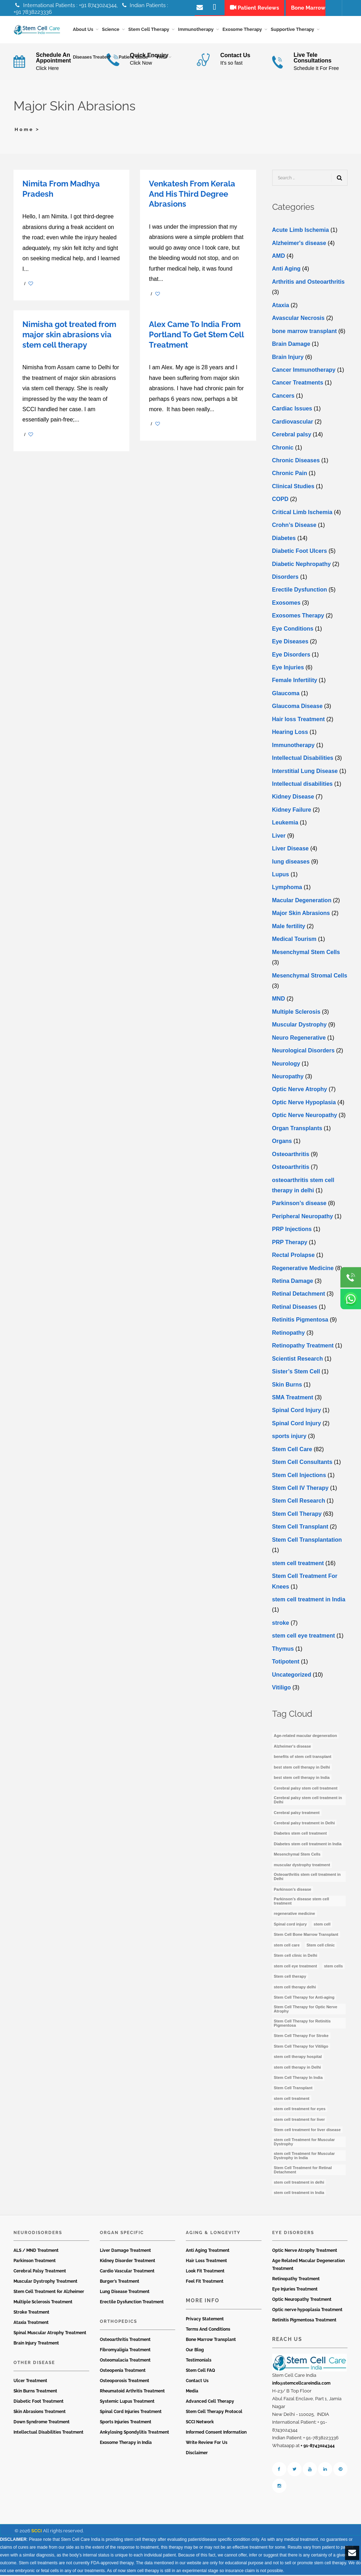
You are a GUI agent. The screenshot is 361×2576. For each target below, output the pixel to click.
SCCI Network (200, 2423)
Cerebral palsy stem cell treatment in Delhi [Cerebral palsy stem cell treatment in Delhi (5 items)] (308, 1801)
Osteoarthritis (290, 1156)
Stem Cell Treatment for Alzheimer (49, 2293)
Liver (279, 837)
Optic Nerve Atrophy (299, 1091)
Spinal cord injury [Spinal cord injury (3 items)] (290, 1925)
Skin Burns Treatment (35, 2392)
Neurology (286, 1065)
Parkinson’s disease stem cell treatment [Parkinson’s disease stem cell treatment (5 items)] (301, 1902)
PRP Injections (292, 1230)
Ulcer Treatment (30, 2382)
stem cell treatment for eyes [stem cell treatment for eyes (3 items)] (300, 2110)
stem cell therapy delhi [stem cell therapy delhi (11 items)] (295, 1988)
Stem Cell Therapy (297, 1515)
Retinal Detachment (298, 1295)
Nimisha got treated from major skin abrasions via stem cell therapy (69, 335)
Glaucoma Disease (297, 707)
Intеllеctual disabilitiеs (302, 785)
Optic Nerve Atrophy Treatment (304, 2251)
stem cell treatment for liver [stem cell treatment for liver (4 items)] (299, 2121)
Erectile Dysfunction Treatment (132, 2303)
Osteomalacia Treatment (125, 2361)
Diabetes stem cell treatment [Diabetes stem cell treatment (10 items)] (300, 1834)
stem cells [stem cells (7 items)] (333, 1967)
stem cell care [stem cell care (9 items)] (287, 1946)
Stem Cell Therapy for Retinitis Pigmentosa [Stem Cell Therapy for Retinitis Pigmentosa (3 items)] (302, 2024)
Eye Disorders (291, 656)
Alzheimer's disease (299, 244)
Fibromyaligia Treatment (125, 2351)
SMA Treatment (292, 1399)
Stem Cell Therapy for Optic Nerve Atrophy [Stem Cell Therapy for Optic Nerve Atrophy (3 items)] (306, 2010)
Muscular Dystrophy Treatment (45, 2282)
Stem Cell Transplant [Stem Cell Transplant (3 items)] (293, 2089)
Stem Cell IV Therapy (300, 1489)
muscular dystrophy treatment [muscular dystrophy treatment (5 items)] (302, 1866)
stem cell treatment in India (308, 1601)
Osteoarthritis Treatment (125, 2340)
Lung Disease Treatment (125, 2293)
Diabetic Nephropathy (301, 565)
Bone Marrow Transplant (211, 2340)
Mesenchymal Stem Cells (306, 954)
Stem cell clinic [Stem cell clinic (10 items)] (321, 1946)
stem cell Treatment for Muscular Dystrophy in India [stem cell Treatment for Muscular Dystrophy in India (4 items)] (304, 2157)
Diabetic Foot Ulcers (299, 552)
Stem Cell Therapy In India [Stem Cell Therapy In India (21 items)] (298, 2079)
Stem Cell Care (292, 1451)
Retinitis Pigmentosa (300, 1321)
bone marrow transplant (304, 333)
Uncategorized (291, 1676)
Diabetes (284, 540)
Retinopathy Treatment (303, 1347)
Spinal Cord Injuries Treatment (131, 2413)
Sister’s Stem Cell (296, 1373)
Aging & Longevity (213, 2234)
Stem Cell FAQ (200, 2371)
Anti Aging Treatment (208, 2251)
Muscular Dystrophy (299, 1026)
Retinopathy (288, 1334)
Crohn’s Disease (294, 526)
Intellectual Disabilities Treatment (48, 2433)
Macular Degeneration (302, 902)
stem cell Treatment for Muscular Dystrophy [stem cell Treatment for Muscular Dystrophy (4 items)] (304, 2143)
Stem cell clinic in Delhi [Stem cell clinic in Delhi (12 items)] (295, 1957)
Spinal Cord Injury (296, 1412)
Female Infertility (294, 682)
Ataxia (280, 307)
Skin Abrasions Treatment (40, 2413)
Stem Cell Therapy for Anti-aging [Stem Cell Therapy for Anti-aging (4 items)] (304, 1999)
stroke (280, 1624)
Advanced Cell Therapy (210, 2402)
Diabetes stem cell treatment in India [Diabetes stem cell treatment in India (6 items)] (308, 1845)
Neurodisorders (38, 2234)
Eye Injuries (288, 669)
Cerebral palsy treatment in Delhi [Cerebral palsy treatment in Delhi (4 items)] (304, 1824)
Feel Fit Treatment (204, 2282)
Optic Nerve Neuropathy (304, 1116)
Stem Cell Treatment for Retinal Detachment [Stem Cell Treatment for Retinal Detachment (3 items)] (303, 2171)
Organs (282, 1142)
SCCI (36, 2532)
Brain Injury (288, 358)
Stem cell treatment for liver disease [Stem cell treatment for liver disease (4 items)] (307, 2131)
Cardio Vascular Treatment (127, 2272)
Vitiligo (281, 1689)
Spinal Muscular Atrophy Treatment (50, 2334)
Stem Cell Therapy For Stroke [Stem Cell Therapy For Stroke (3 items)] (301, 2037)
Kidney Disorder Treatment (127, 2262)
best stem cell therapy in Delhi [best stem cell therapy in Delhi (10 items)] (302, 1768)
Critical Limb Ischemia (302, 514)
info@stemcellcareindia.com (301, 2384)
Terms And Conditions (208, 2330)
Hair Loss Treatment (206, 2262)
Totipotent (286, 1663)
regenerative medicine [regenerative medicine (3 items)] (294, 1915)
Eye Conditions (292, 630)
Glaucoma (286, 695)
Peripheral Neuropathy (302, 1218)
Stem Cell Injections (299, 1477)
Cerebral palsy (291, 436)
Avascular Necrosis (298, 319)
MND (278, 1000)
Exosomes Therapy (298, 617)
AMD (278, 257)
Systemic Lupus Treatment (127, 2402)
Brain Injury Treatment (36, 2344)
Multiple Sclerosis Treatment (43, 2303)
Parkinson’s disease (299, 1205)
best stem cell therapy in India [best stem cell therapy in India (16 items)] (302, 1779)
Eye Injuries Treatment (295, 2290)
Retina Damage (292, 1282)
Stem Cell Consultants (302, 1463)
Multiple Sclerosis (296, 1013)
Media (192, 2392)
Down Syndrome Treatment (42, 2423)
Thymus (283, 1650)
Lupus (280, 876)
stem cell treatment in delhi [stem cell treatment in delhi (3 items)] (299, 2184)
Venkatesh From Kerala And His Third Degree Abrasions (192, 195)
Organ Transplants (297, 1130)
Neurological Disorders (303, 1052)
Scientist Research (297, 1360)
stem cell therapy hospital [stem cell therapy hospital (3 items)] (298, 2058)
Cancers (283, 397)
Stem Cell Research (298, 1502)
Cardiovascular (292, 423)
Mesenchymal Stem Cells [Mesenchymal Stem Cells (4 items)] (297, 1855)
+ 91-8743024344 (318, 2447)
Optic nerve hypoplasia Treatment (307, 2311)
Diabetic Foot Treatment (39, 2402)
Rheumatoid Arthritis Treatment (132, 2392)
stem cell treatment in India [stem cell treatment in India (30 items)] (299, 2194)
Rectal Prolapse (293, 1256)
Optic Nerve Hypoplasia (304, 1104)
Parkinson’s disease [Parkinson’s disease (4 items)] (292, 1891)
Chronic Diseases (296, 462)
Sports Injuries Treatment (125, 2423)
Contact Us (197, 2382)
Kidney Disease (293, 798)
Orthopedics (118, 2322)
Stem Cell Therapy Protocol (214, 2413)
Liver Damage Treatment (125, 2251)
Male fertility (288, 928)
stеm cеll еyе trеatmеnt (303, 1637)
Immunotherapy (293, 747)
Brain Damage (291, 345)
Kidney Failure (291, 811)
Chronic (282, 449)
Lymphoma (287, 889)
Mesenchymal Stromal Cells (309, 977)
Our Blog (195, 2351)
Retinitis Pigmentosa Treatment (304, 2321)
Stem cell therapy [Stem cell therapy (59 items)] (290, 1978)
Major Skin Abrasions (301, 914)
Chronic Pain (289, 475)
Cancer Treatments (297, 384)
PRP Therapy (289, 1244)
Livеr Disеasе (290, 850)
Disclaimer (197, 2454)
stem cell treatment (298, 1565)
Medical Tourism (294, 940)
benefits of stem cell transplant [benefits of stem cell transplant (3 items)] (303, 1758)
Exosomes (286, 604)
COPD (280, 500)
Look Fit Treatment (205, 2272)
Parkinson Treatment (35, 2262)
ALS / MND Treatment (36, 2251)
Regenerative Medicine (303, 1270)
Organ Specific (122, 2234)
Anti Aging (286, 270)
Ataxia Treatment (31, 2323)
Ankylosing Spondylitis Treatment (134, 2433)
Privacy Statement (205, 2320)
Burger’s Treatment (119, 2282)
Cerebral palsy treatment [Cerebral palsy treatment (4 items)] (297, 1814)
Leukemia (285, 824)
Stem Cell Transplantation (307, 1541)
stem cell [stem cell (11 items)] (322, 1925)
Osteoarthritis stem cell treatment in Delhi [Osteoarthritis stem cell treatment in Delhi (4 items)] (307, 1878)
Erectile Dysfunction (299, 591)
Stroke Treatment (31, 2313)
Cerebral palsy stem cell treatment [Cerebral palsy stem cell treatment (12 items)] (306, 1789)
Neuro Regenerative (299, 1039)
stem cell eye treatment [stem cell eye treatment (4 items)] (295, 1967)
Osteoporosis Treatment (124, 2382)
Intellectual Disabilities (303, 759)
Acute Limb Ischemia (300, 231)
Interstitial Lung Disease (305, 772)
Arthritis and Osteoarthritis (308, 283)
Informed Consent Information (216, 2433)
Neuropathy (288, 1078)
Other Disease (34, 2364)
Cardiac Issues (292, 410)
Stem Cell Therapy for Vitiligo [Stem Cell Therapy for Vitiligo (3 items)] (301, 2048)
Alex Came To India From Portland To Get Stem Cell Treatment (196, 335)
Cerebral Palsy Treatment (40, 2272)
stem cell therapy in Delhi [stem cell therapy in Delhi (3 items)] (297, 2068)
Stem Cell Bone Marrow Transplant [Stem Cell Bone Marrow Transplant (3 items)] (306, 1936)
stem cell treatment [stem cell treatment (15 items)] (291, 2100)
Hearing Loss (290, 733)
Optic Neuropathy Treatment (302, 2300)
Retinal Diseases (294, 1308)
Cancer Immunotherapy (304, 371)
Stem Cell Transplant (300, 1528)
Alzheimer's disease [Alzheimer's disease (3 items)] (292, 1748)
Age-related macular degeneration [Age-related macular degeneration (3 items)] (305, 1737)
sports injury (289, 1437)
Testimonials (198, 2361)
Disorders (285, 578)
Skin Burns (287, 1386)
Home (24, 131)
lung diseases (291, 863)
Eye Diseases (290, 643)
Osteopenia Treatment (123, 2371)
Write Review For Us (206, 2443)
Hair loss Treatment (298, 721)
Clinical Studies (293, 488)
